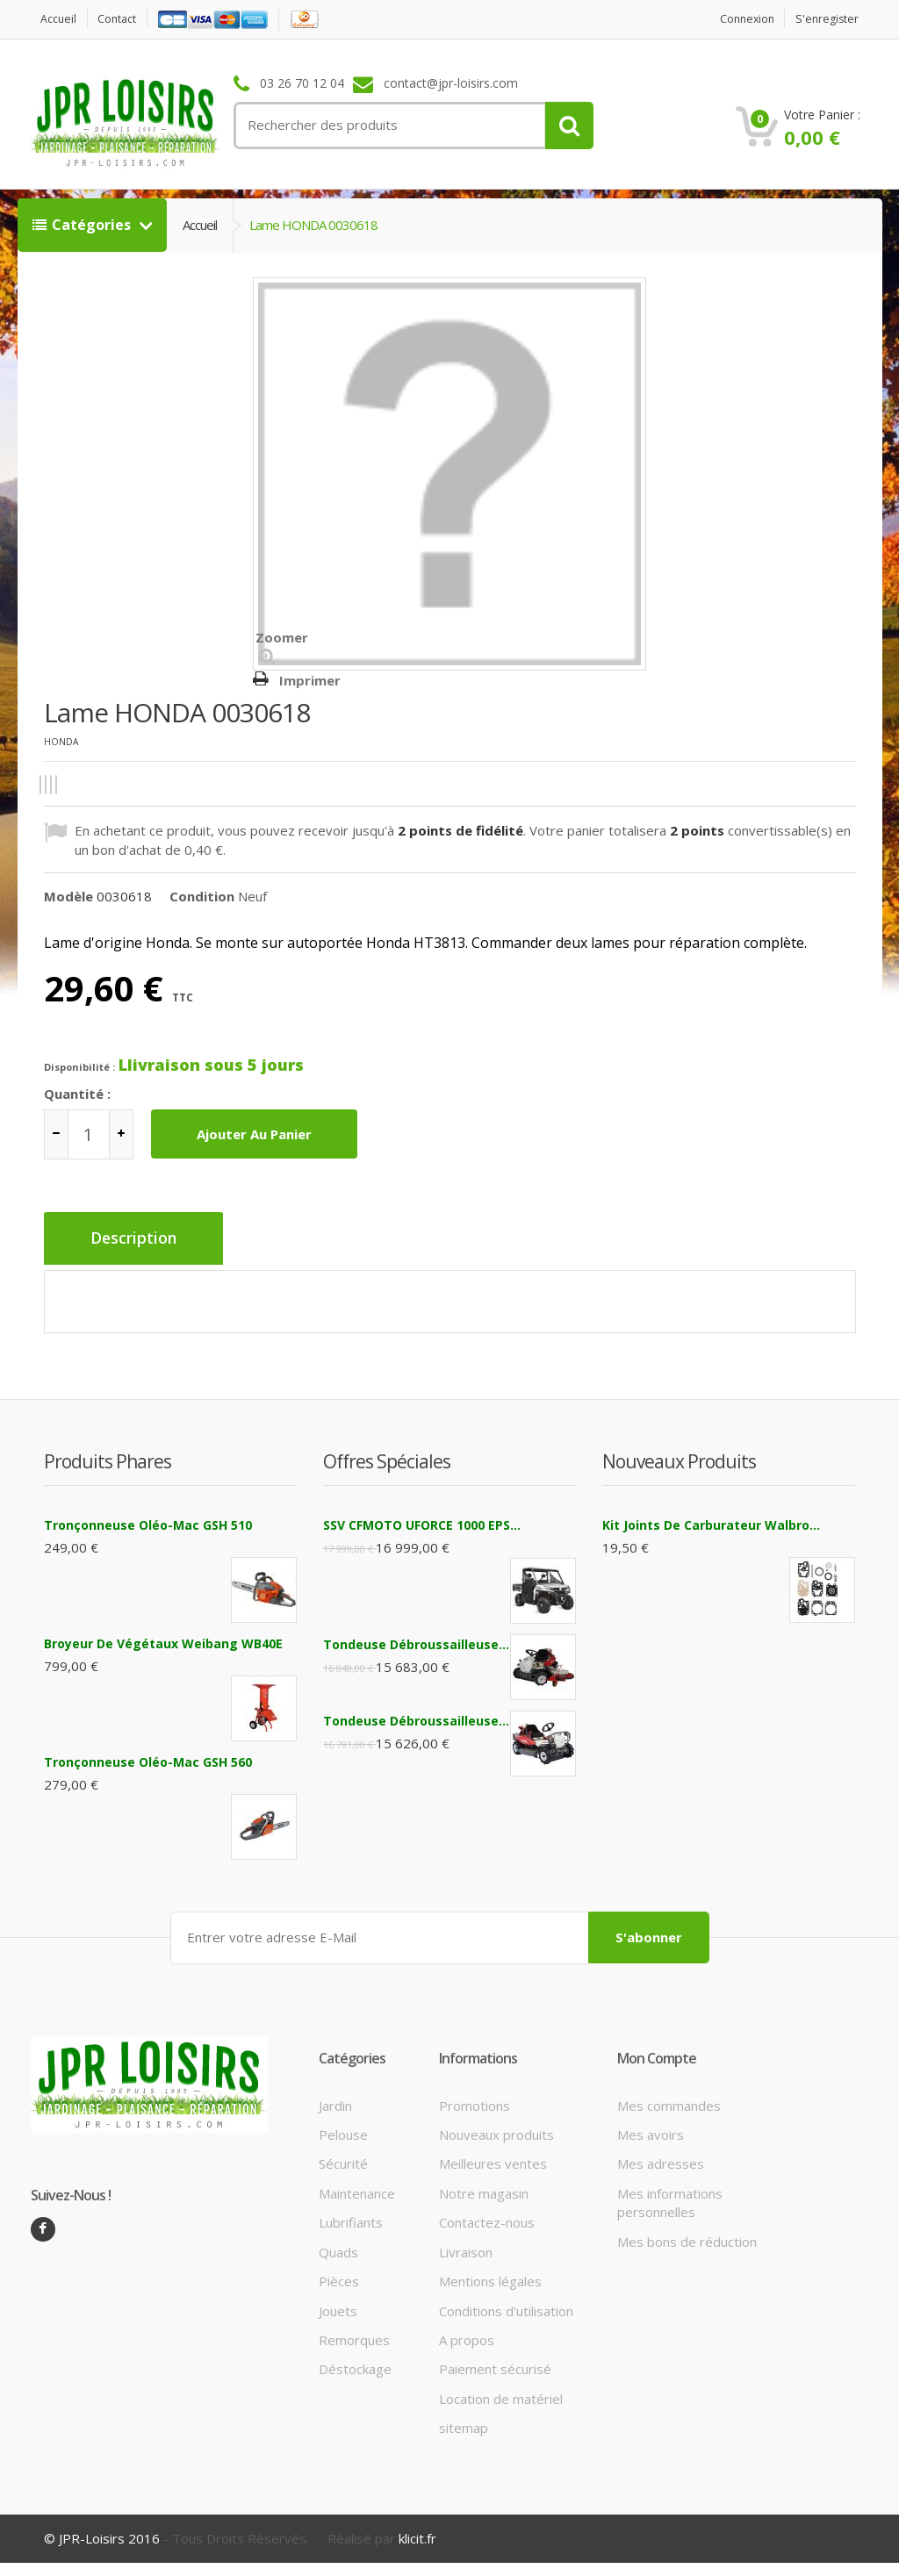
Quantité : (77, 1093)
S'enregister (825, 18)
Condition (201, 896)
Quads (338, 2246)
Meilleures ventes (493, 2157)
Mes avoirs (650, 2128)
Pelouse (343, 2128)
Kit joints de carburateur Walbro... (711, 1520)
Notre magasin (484, 2187)
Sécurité (343, 2157)
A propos (466, 2334)
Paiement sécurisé (495, 2362)
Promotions (474, 2098)
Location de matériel (501, 2392)
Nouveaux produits (496, 2128)
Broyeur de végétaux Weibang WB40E (163, 1639)
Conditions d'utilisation (506, 2304)
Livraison (466, 2246)
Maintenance (357, 2187)
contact (123, 18)
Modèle (68, 896)
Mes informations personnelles (670, 2196)
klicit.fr (417, 2532)
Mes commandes (669, 2098)
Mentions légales (490, 2275)
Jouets (338, 2304)
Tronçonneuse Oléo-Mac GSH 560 (148, 1757)
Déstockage (355, 2362)
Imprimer (310, 680)
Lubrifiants (351, 2216)
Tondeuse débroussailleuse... (416, 1640)
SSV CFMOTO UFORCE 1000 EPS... (422, 1520)
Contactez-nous (487, 2216)
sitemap (463, 2421)
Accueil (60, 18)
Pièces (339, 2275)
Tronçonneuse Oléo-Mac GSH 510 (148, 1520)
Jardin (335, 2098)
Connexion (740, 18)
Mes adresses (660, 2157)
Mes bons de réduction (687, 2235)
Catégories (83, 224)
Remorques (354, 2334)
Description (138, 1239)
